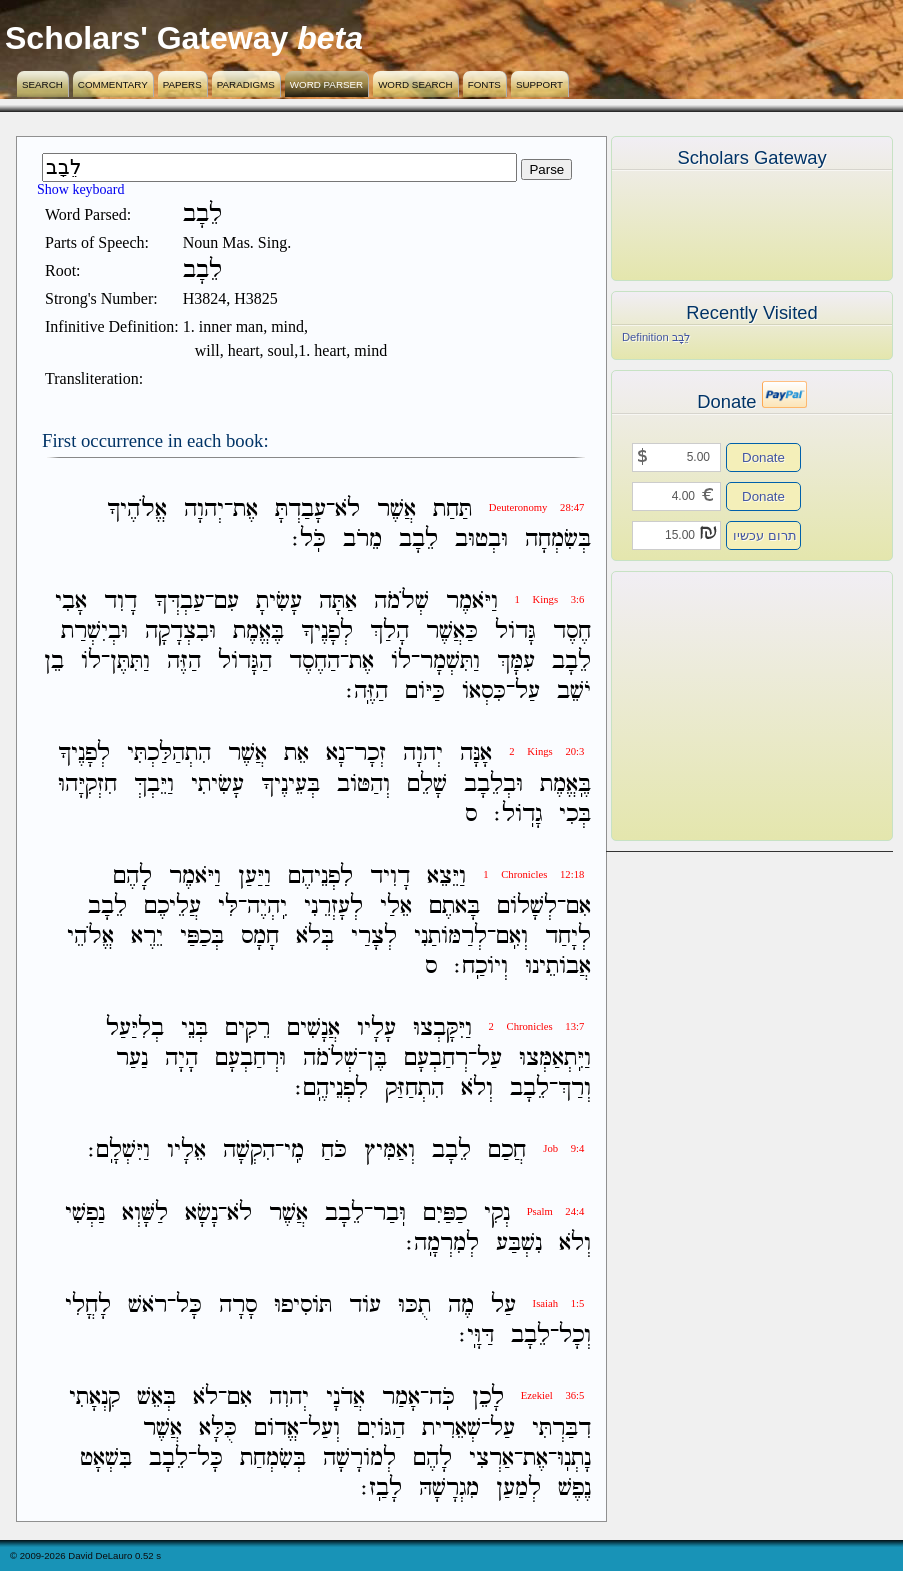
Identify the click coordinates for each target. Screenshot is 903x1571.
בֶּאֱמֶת (258, 631)
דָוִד (120, 601)
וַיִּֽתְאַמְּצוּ (555, 1058)
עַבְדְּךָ (179, 601)
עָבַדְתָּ (300, 509)
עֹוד (365, 1305)
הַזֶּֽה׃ (367, 691)
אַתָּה (338, 601)
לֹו (401, 661)
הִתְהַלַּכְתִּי (169, 754)
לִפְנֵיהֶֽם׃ (331, 1088)
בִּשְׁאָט (106, 1458)
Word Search (415, 84)
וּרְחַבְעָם (250, 1058)
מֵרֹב (362, 539)
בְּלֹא (315, 936)
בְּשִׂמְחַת (273, 1458)
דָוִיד (390, 876)
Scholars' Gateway (146, 38)
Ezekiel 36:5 (553, 1395)
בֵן (54, 661)
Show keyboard (81, 189)
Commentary (113, 84)
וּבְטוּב (481, 539)
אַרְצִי (491, 1458)
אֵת (296, 754)
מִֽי (294, 1151)
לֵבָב (418, 539)
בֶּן (377, 1058)
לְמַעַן (518, 1488)
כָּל (189, 1305)
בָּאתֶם (454, 906)
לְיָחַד (568, 936)
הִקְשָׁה (249, 1151)
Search (42, 84)
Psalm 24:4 (556, 1211)
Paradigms (246, 84)
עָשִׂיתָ (279, 601)
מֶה (461, 1305)
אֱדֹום (276, 1428)
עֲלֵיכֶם (172, 906)
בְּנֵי (194, 1028)
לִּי (228, 906)
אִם (578, 906)
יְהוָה (204, 509)
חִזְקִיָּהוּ (87, 784)
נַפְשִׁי (85, 1213)
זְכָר (370, 754)
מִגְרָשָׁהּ (449, 1488)
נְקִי (497, 1213)
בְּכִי (575, 814)
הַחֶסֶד (314, 661)
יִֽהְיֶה (267, 906)
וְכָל (575, 1335)
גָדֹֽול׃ (518, 814)
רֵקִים (247, 1028)
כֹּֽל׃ (309, 539)
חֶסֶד (572, 631)
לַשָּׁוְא (145, 1213)
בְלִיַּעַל (135, 1028)
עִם (226, 601)
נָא (335, 754)
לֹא (347, 509)
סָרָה (238, 1305)
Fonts (484, 84)
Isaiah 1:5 (559, 1303)
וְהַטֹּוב (363, 784)
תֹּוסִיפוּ (303, 1305)
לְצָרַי (374, 936)
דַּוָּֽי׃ (476, 1335)
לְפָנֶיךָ (327, 631)
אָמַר (401, 1398)
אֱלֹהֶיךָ (137, 509)
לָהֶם (132, 876)
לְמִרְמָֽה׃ (442, 1243)
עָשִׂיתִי (217, 784)
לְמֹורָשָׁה (359, 1458)
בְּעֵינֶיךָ (290, 784)
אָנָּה (476, 754)
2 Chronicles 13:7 (537, 1026)
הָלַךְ (389, 631)
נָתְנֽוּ (574, 1458)
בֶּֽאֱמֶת (565, 784)
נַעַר (132, 1058)
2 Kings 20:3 (546, 751)
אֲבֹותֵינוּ (558, 966)
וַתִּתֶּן (130, 661)
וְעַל (324, 1428)
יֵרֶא (147, 936)
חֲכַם (507, 1151)
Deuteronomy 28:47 (537, 507)
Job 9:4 (563, 1148)
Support (539, 84)
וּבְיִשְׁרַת (94, 631)
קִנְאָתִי (94, 1398)
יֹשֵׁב (574, 691)
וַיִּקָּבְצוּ (442, 1028)
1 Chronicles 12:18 (533, 874)
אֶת (245, 509)
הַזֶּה (184, 661)
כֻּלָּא (218, 1428)
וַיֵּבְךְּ (154, 784)
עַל (527, 691)
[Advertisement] (722, 706)
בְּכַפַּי (202, 936)
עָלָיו (376, 1028)
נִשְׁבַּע (519, 1243)
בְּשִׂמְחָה (558, 539)
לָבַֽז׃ (381, 1488)
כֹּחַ (334, 1151)
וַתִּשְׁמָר (450, 661)
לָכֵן (488, 1398)
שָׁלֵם (427, 784)
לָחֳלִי (88, 1305)
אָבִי (71, 601)
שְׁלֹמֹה (401, 601)
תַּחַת (452, 509)
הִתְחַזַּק (414, 1088)
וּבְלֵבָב (493, 784)
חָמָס (260, 936)
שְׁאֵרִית (451, 1428)
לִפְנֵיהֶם (320, 876)
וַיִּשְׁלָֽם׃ (119, 1151)
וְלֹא (477, 1088)
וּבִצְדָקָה (180, 631)
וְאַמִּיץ (389, 1151)
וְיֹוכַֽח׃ (481, 966)
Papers (182, 84)
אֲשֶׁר (396, 509)
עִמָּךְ (516, 661)
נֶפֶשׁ (574, 1488)
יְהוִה (289, 1398)
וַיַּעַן (254, 876)
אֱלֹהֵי (90, 936)
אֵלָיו (186, 1151)
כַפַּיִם (445, 1213)
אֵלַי (396, 906)
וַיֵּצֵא (446, 876)
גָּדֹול (515, 631)
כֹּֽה (442, 1398)
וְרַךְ (574, 1088)
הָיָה (181, 1058)
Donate (763, 457)
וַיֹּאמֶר (472, 601)
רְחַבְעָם (436, 1058)
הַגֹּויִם (381, 1428)
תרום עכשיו (765, 535)
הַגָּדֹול (245, 661)
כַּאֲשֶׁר (452, 631)
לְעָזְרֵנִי (333, 906)
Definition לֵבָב (656, 337)
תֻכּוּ (414, 1305)
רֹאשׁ (147, 1305)
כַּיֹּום (425, 691)
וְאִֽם (512, 936)
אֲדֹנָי (345, 1398)
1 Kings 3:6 (550, 599)
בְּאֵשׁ (156, 1398)
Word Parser (326, 84)
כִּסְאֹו (484, 691)
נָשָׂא (201, 1213)
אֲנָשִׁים (313, 1028)
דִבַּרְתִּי (561, 1428)
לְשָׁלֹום (527, 906)
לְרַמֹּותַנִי (450, 936)
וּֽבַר (389, 1213)
